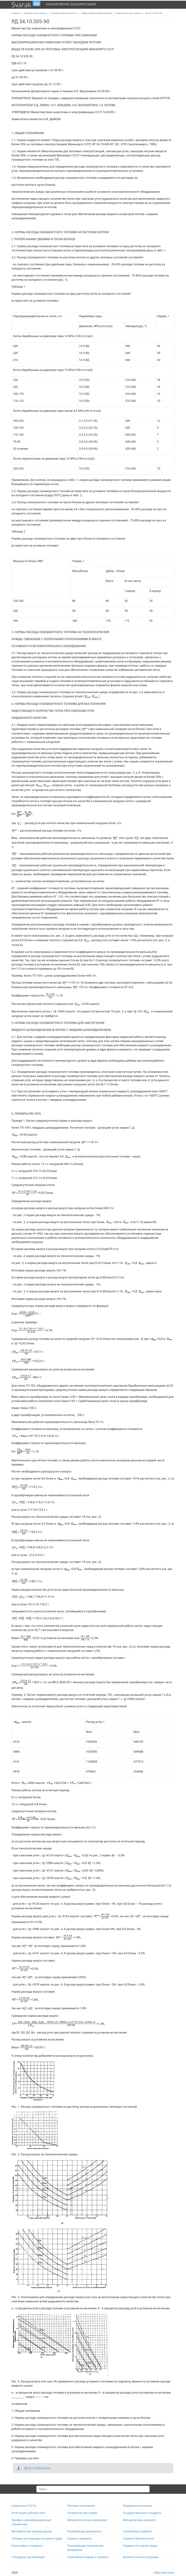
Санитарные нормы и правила (87, 2557)
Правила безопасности (138, 2538)
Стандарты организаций (28, 2557)
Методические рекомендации (31, 2531)
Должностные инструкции (140, 2557)
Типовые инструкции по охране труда (36, 2538)
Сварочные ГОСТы (23, 2506)
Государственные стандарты (142, 2513)
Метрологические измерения (87, 2520)
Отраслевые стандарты (27, 2546)
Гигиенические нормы (82, 2513)
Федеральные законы (137, 2506)
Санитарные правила (137, 2531)
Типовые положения (81, 2506)
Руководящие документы (84, 2531)
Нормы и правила (79, 2538)
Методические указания (139, 2520)
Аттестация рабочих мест (28, 2513)
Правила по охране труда (140, 2546)
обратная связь (164, 2572)
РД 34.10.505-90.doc (37, 2468)
